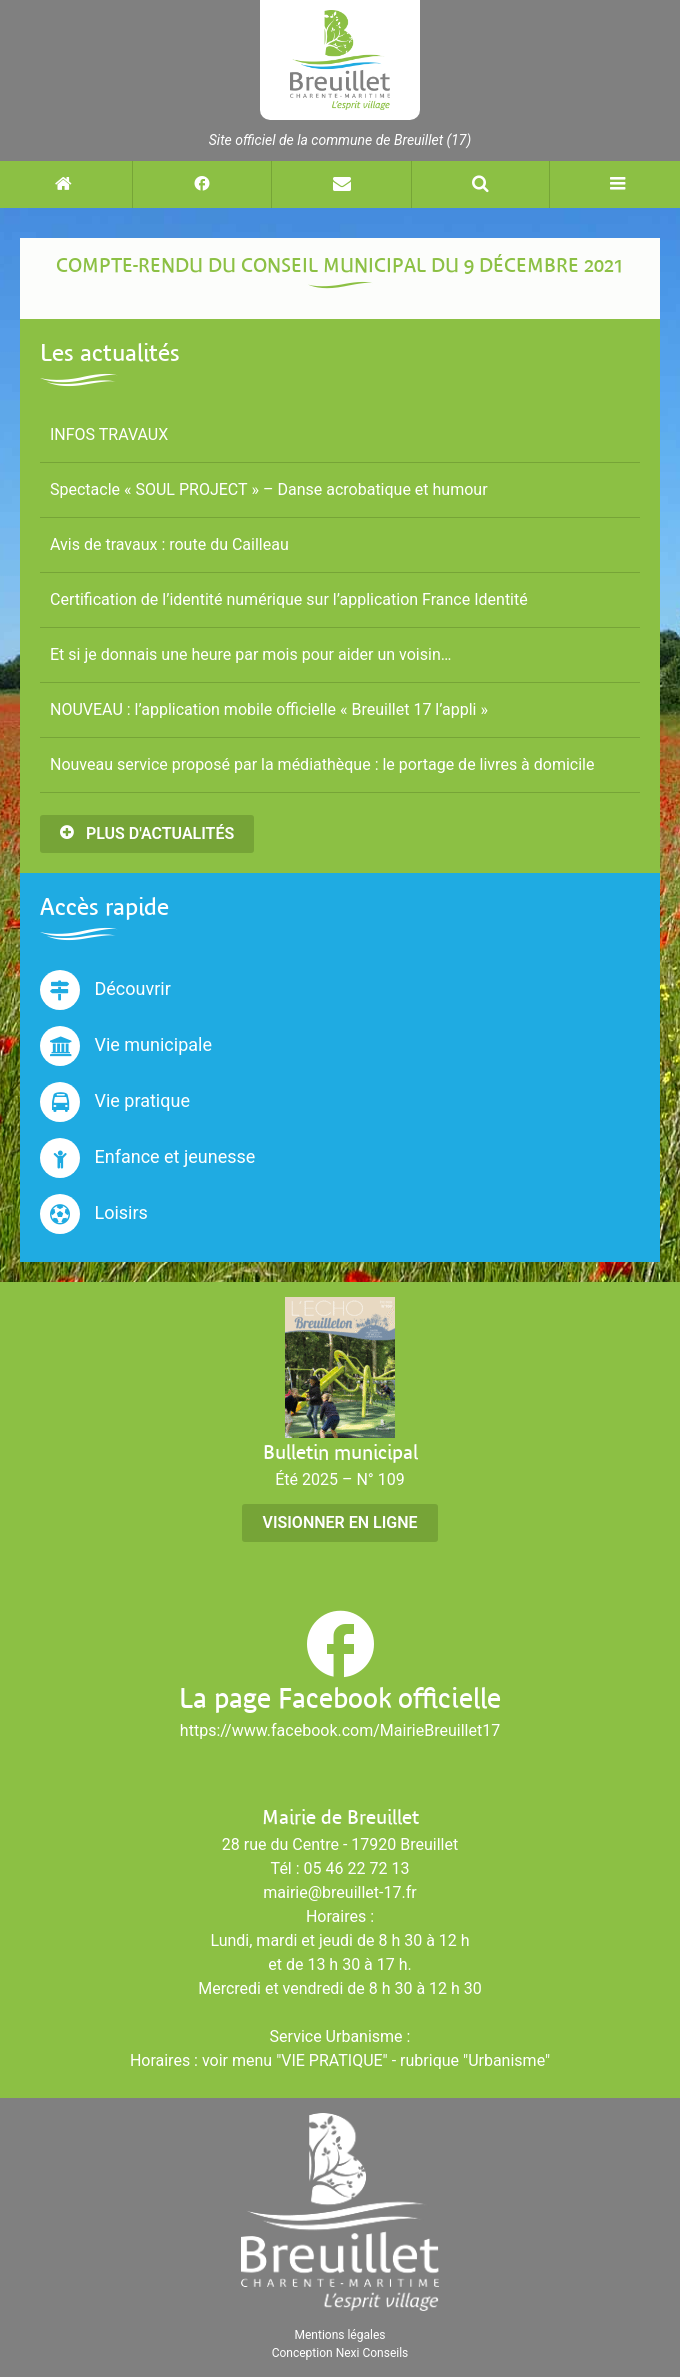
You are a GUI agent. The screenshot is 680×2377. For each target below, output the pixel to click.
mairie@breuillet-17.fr (339, 1892)
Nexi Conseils (372, 2353)
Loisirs (94, 1214)
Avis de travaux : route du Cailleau (169, 544)
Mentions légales (340, 2335)
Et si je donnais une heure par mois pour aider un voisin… (250, 654)
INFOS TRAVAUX (109, 434)
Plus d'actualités (147, 833)
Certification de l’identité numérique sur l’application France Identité (289, 599)
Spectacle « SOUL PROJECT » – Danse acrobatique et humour (269, 489)
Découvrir (105, 990)
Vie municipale (126, 1046)
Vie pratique (115, 1102)
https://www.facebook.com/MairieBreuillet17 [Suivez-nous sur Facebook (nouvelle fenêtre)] (340, 1730)
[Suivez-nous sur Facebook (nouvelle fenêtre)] (201, 184)
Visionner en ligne (339, 1522)
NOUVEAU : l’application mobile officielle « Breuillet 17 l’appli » (269, 709)
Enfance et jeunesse (147, 1158)
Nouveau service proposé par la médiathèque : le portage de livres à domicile (322, 764)
